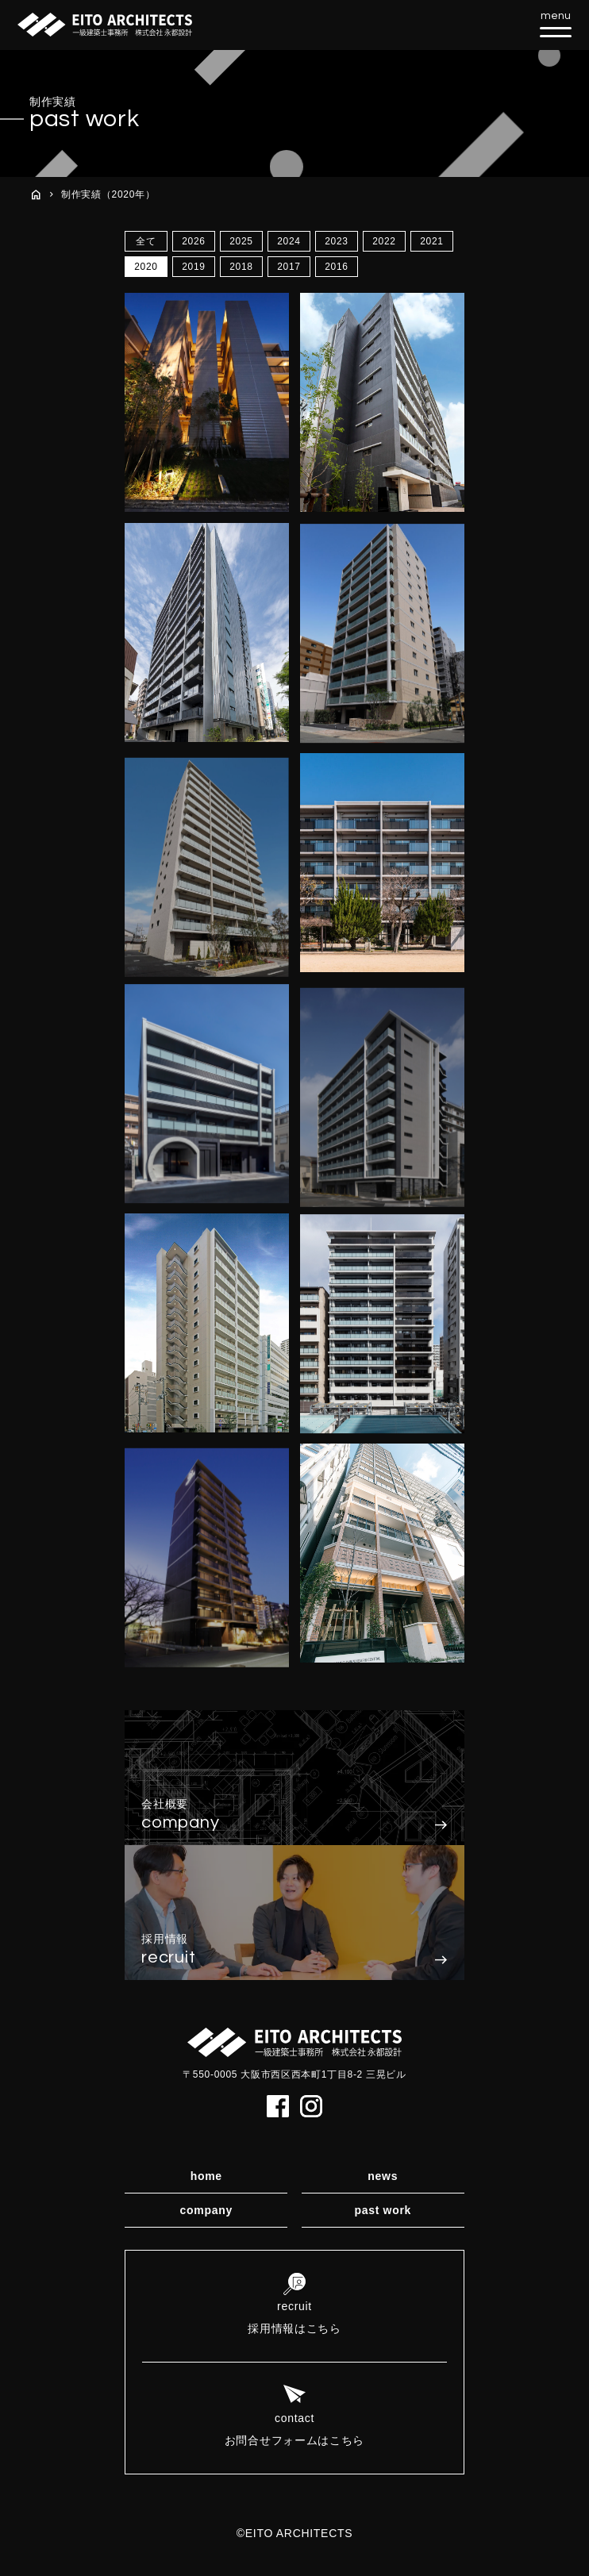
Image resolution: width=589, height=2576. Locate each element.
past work (382, 2210)
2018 (241, 266)
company (206, 2210)
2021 (432, 241)
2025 (241, 241)
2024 (289, 241)
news (383, 2176)
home (206, 2176)
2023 (336, 241)
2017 (289, 266)
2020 (146, 266)
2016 (336, 266)
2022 (384, 241)
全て (146, 241)
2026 (194, 241)
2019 (194, 266)
